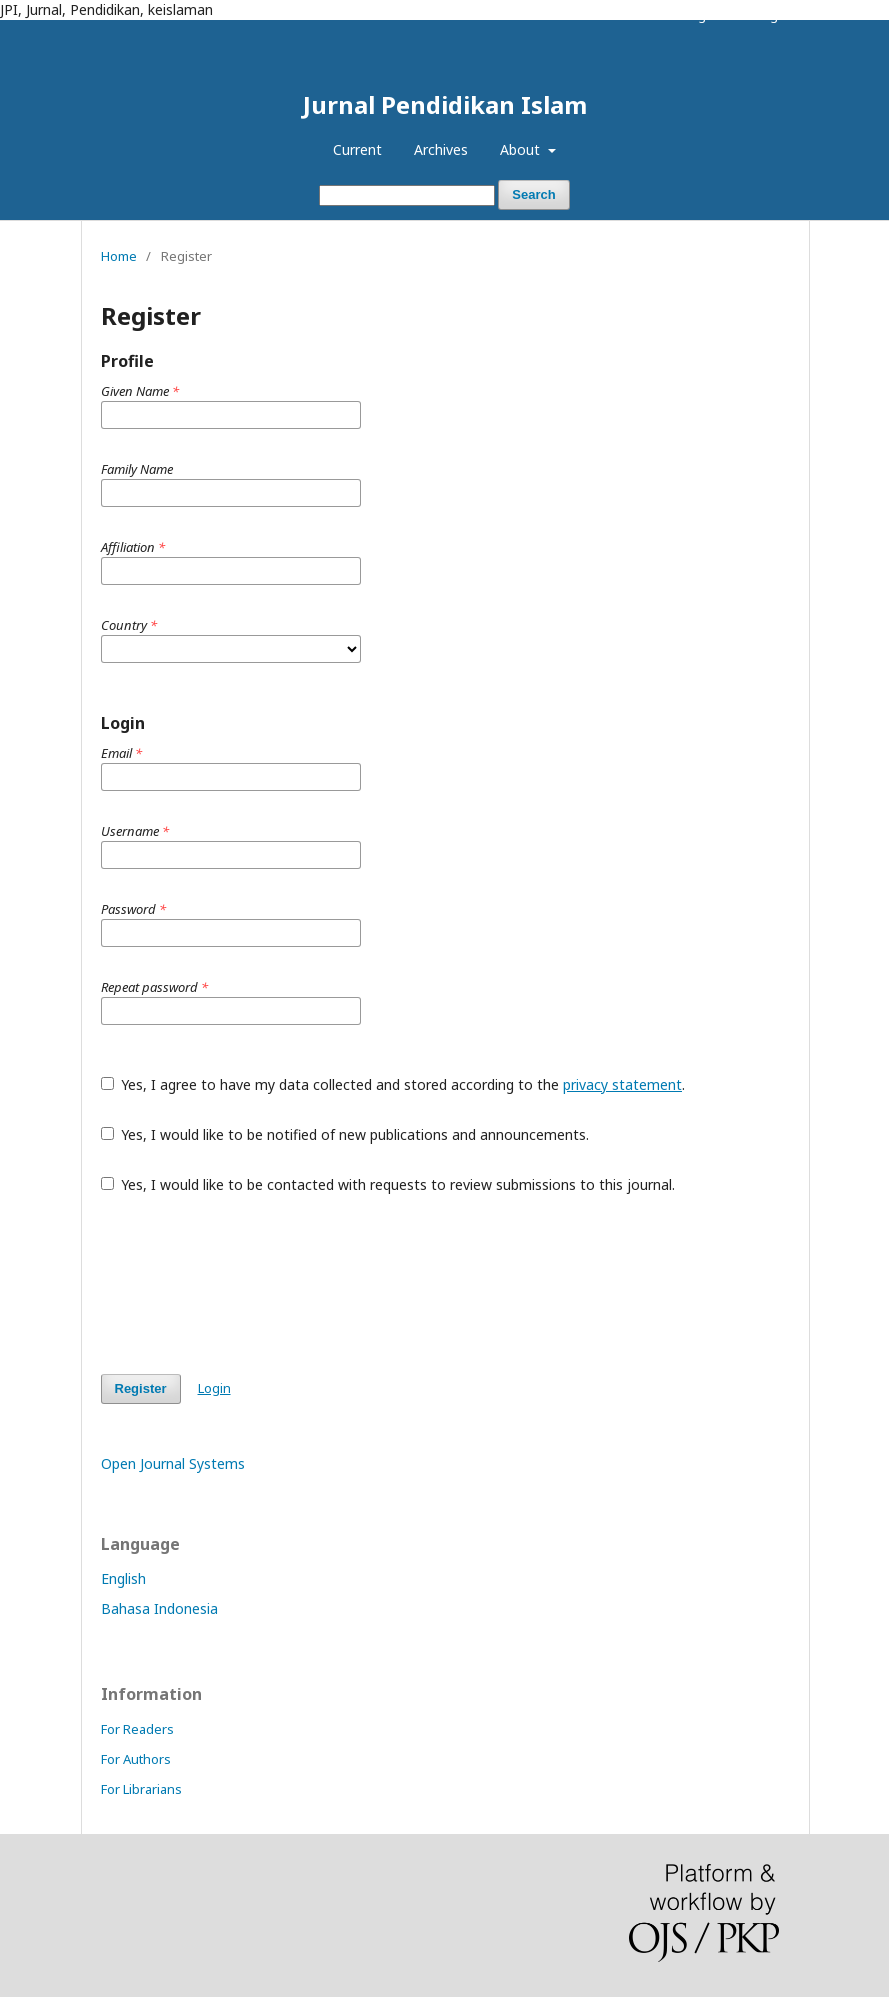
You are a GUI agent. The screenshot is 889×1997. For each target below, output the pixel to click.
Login (772, 15)
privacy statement (622, 1084)
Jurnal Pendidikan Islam (445, 104)
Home (119, 256)
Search (533, 194)
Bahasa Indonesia (159, 1608)
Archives (441, 149)
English (123, 1578)
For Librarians (141, 1789)
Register (707, 15)
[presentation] (253, 1284)
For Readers (137, 1729)
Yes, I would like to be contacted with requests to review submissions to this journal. (388, 1184)
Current (357, 149)
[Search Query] (407, 195)
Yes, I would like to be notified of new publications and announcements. (345, 1134)
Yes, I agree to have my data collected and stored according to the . (393, 1084)
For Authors (136, 1759)
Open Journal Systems (173, 1463)
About (522, 149)
